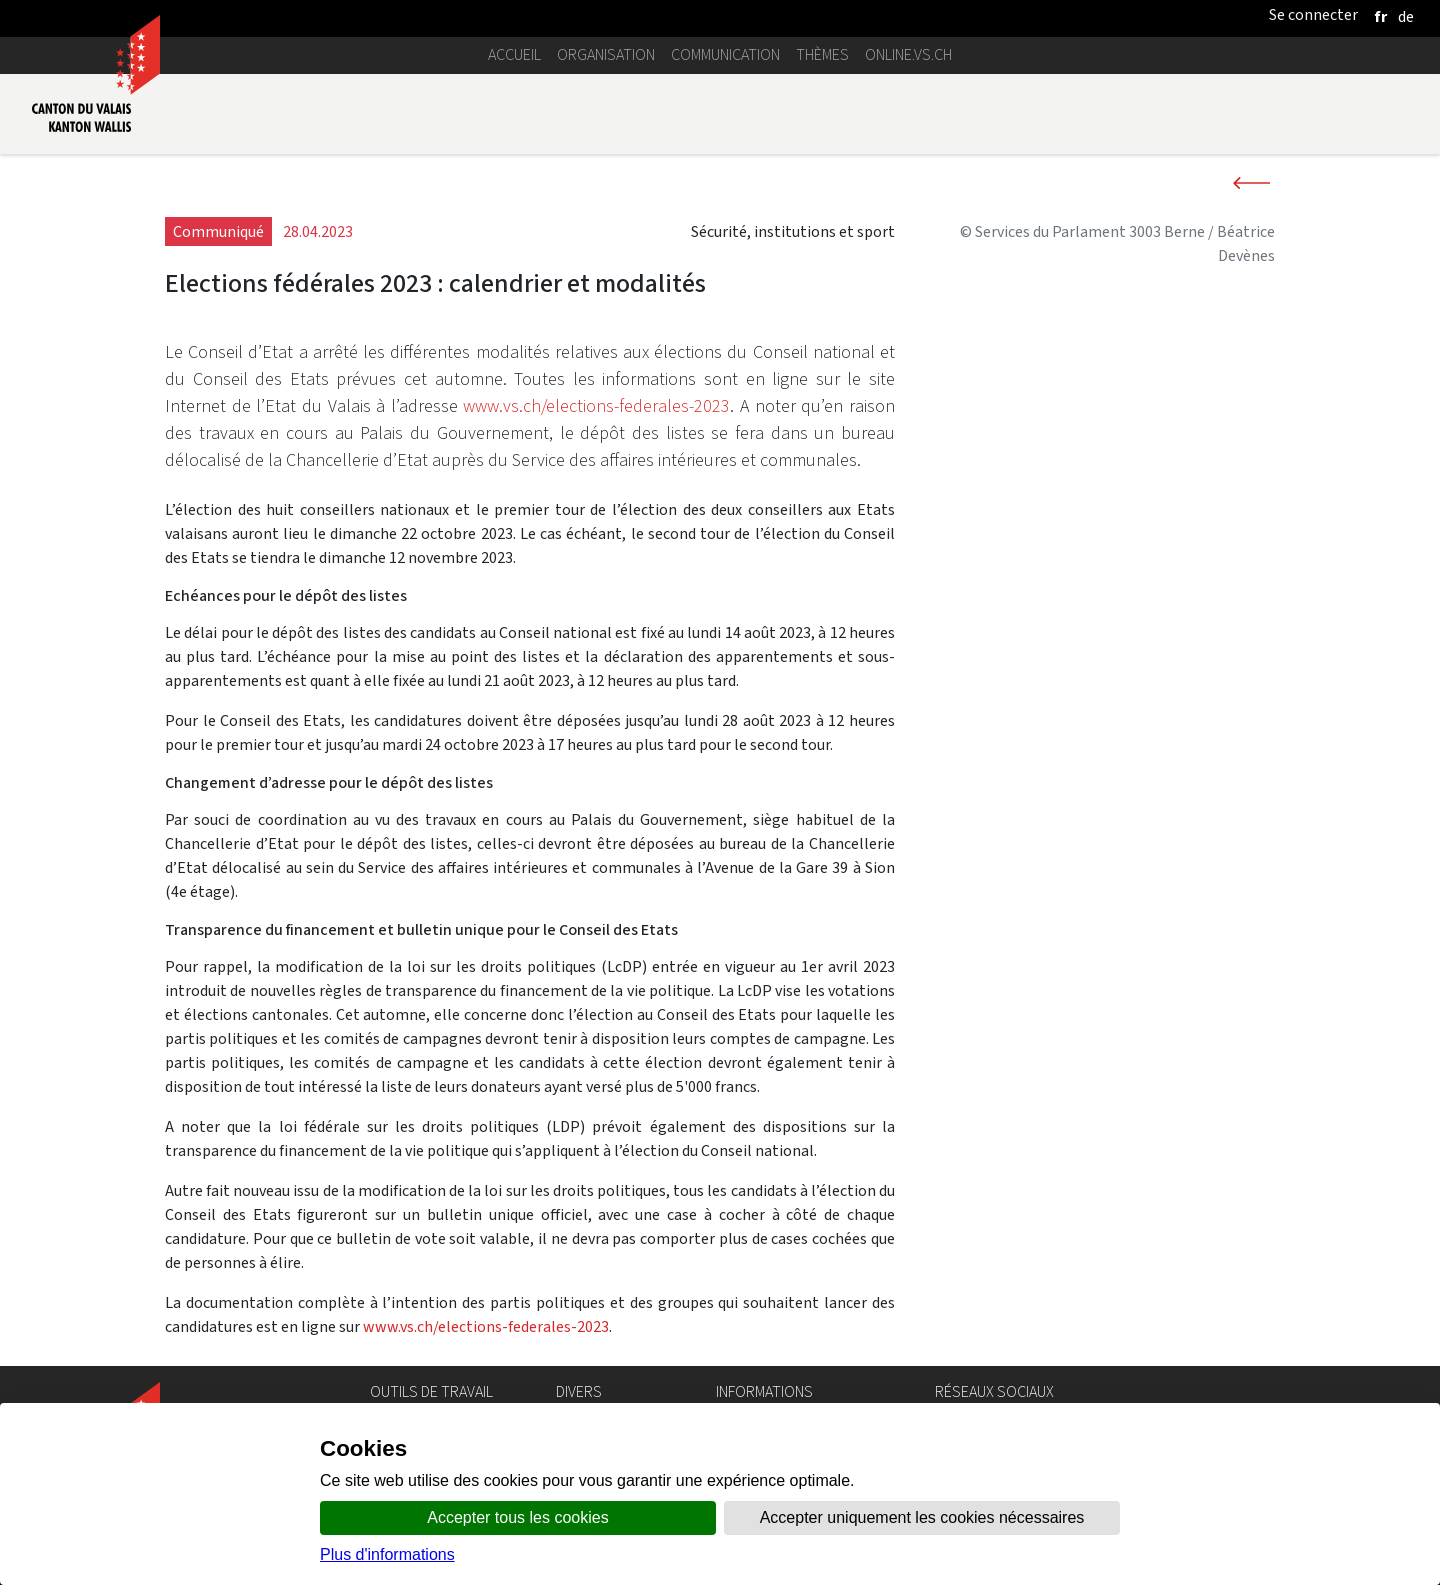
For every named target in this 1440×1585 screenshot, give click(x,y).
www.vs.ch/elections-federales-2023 (596, 406)
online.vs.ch (908, 54)
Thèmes (822, 54)
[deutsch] (1406, 16)
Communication (725, 54)
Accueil (514, 54)
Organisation (606, 54)
